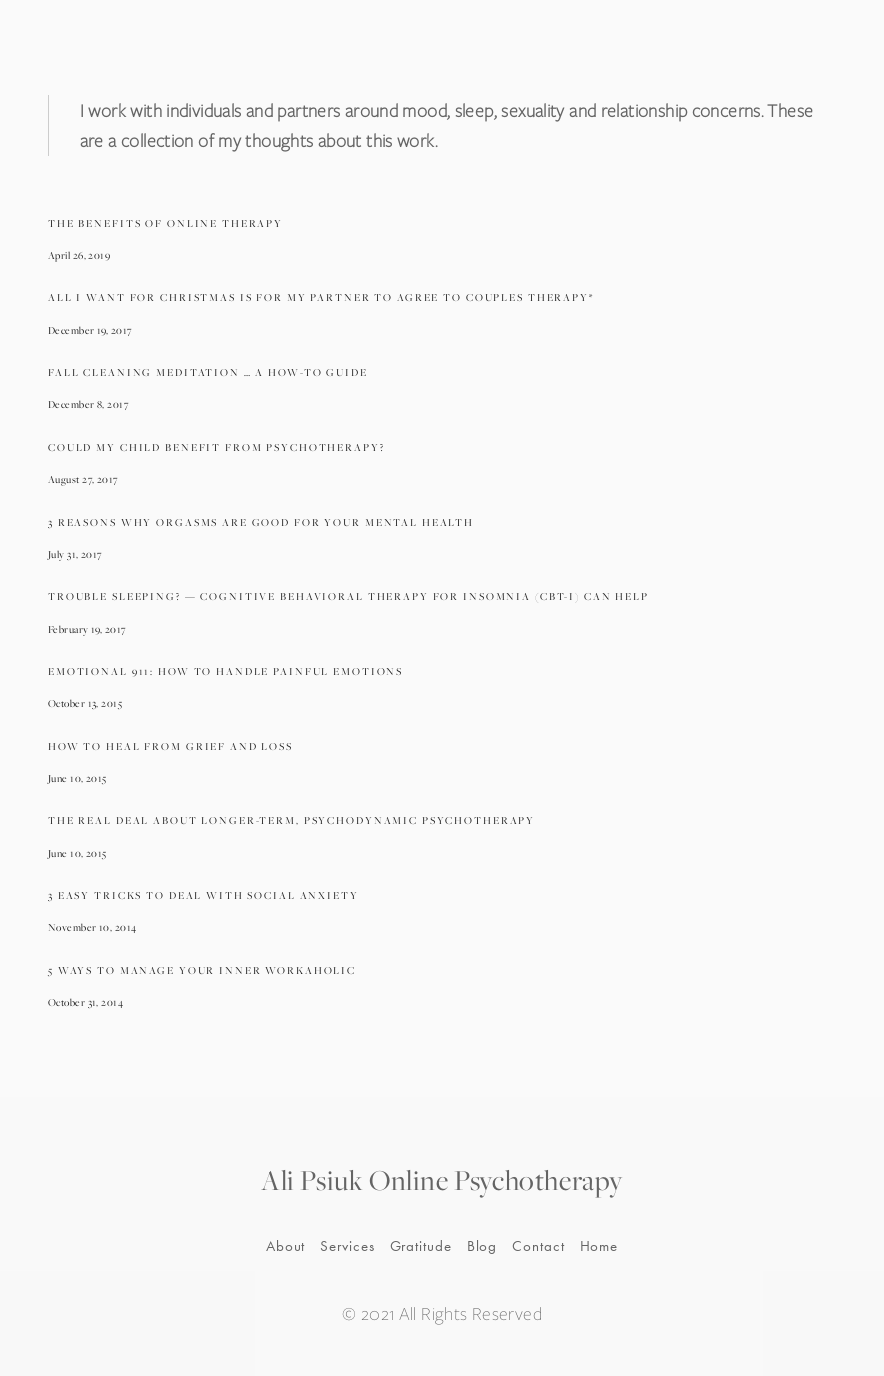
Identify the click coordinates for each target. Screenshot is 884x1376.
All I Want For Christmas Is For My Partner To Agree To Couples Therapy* (321, 297)
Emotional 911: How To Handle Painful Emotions (225, 671)
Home (599, 1246)
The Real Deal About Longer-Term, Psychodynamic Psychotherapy (291, 820)
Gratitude (421, 1246)
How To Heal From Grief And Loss (170, 746)
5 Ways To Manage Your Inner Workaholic (202, 970)
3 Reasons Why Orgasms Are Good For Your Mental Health (261, 522)
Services (347, 1246)
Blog (482, 1246)
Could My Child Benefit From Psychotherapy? (216, 447)
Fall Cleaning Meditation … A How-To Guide (208, 372)
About (286, 1246)
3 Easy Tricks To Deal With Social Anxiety (203, 895)
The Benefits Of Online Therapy (165, 223)
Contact (538, 1246)
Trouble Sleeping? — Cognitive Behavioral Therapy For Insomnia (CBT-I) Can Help (348, 596)
